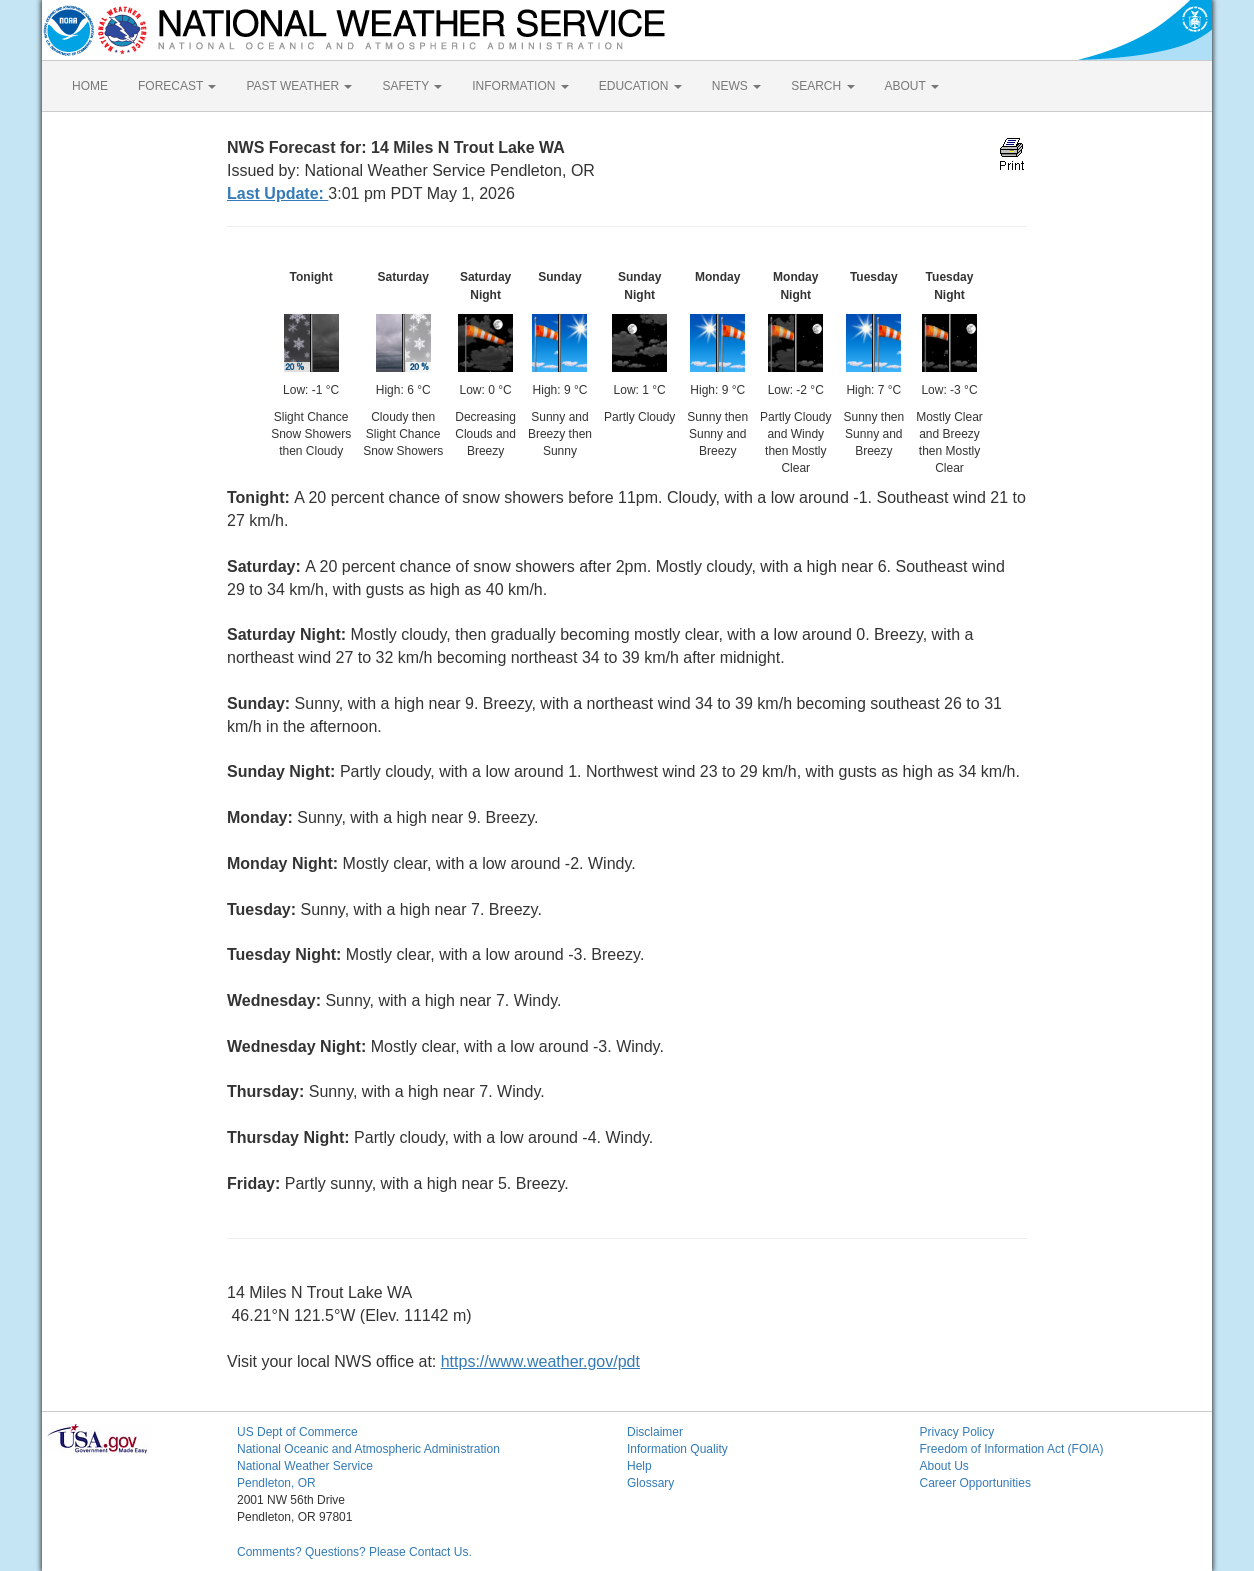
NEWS (736, 86)
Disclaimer (655, 1432)
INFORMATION (520, 86)
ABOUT (912, 86)
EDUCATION (640, 86)
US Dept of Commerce (297, 1432)
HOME (90, 86)
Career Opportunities (975, 1483)
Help (639, 1466)
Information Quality (677, 1449)
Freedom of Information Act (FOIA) (1012, 1449)
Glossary (650, 1483)
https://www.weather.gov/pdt (540, 1361)
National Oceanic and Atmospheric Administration (368, 1449)
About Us (944, 1466)
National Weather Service (305, 1466)
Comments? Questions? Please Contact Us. (354, 1552)
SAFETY (412, 86)
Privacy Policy (957, 1432)
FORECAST (177, 86)
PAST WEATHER (299, 86)
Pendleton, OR (276, 1483)
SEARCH (822, 86)
